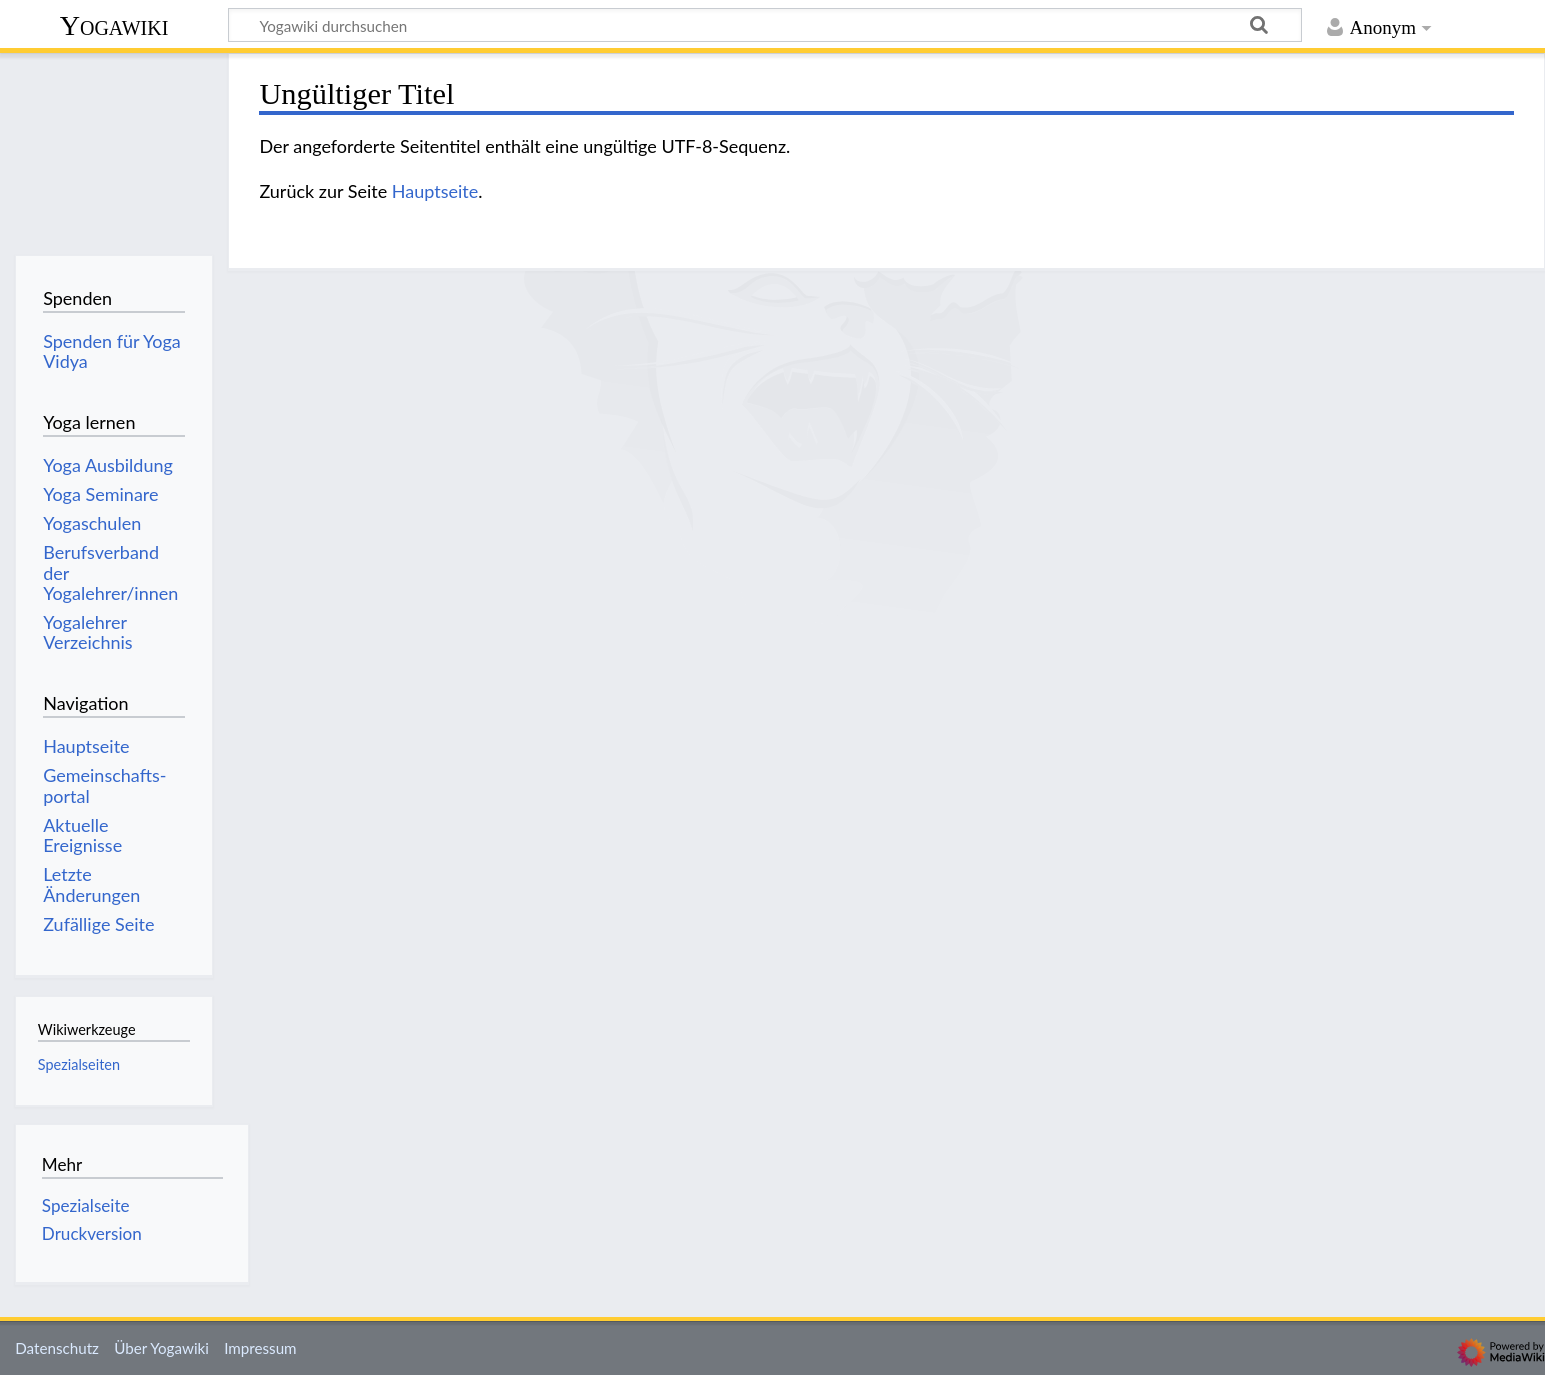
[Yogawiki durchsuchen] (765, 25)
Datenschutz (57, 1348)
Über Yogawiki (161, 1348)
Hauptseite (435, 191)
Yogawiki (114, 25)
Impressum (260, 1348)
